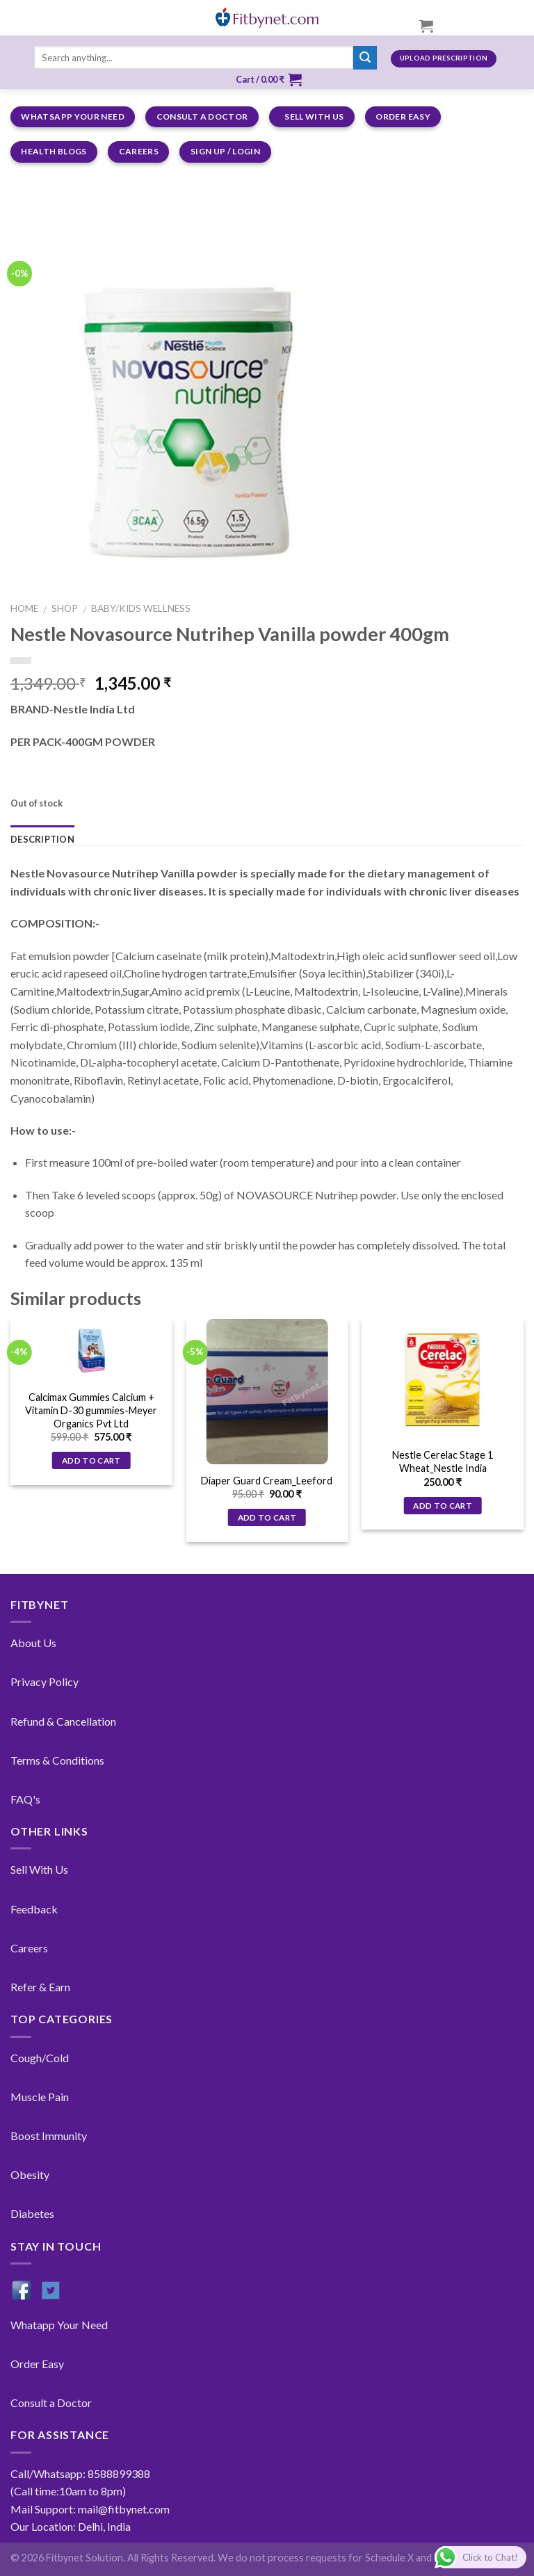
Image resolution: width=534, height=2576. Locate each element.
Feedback (34, 1908)
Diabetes (32, 2213)
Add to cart (91, 1460)
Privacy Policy (44, 1681)
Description (42, 839)
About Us (33, 1642)
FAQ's (25, 1799)
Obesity (29, 2174)
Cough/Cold (39, 2057)
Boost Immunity (48, 2135)
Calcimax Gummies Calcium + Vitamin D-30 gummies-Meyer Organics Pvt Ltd (91, 1410)
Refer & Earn (40, 1986)
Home (24, 608)
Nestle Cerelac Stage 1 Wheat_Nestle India (442, 1461)
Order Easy (37, 2363)
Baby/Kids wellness (141, 608)
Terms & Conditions (57, 1760)
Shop (64, 608)
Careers (29, 1947)
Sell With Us (39, 1869)
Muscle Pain (39, 2096)
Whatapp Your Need (59, 2324)
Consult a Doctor (51, 2402)
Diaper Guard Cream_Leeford (266, 1481)
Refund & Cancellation (63, 1721)
